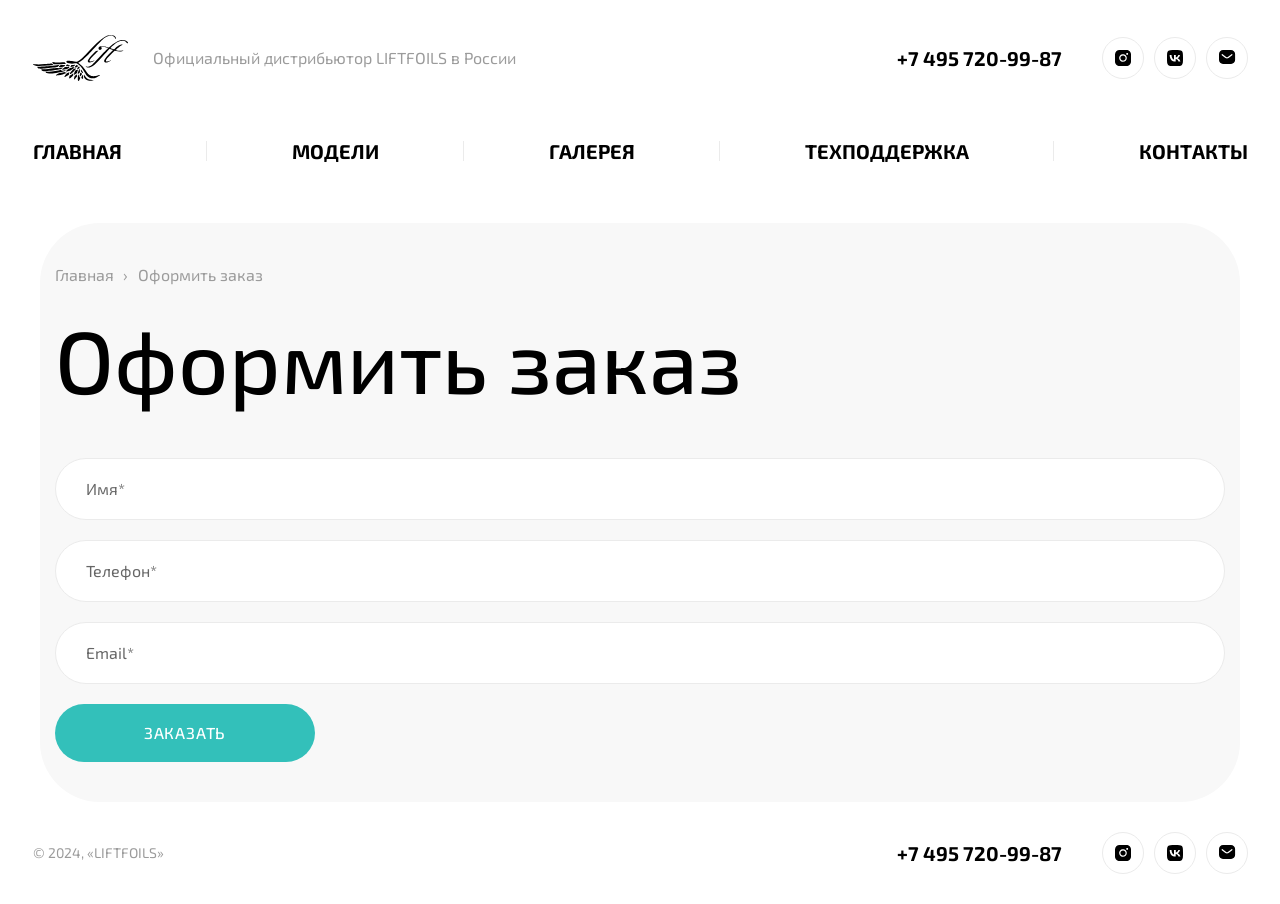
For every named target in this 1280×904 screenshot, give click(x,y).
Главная (84, 274)
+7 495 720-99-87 (979, 58)
